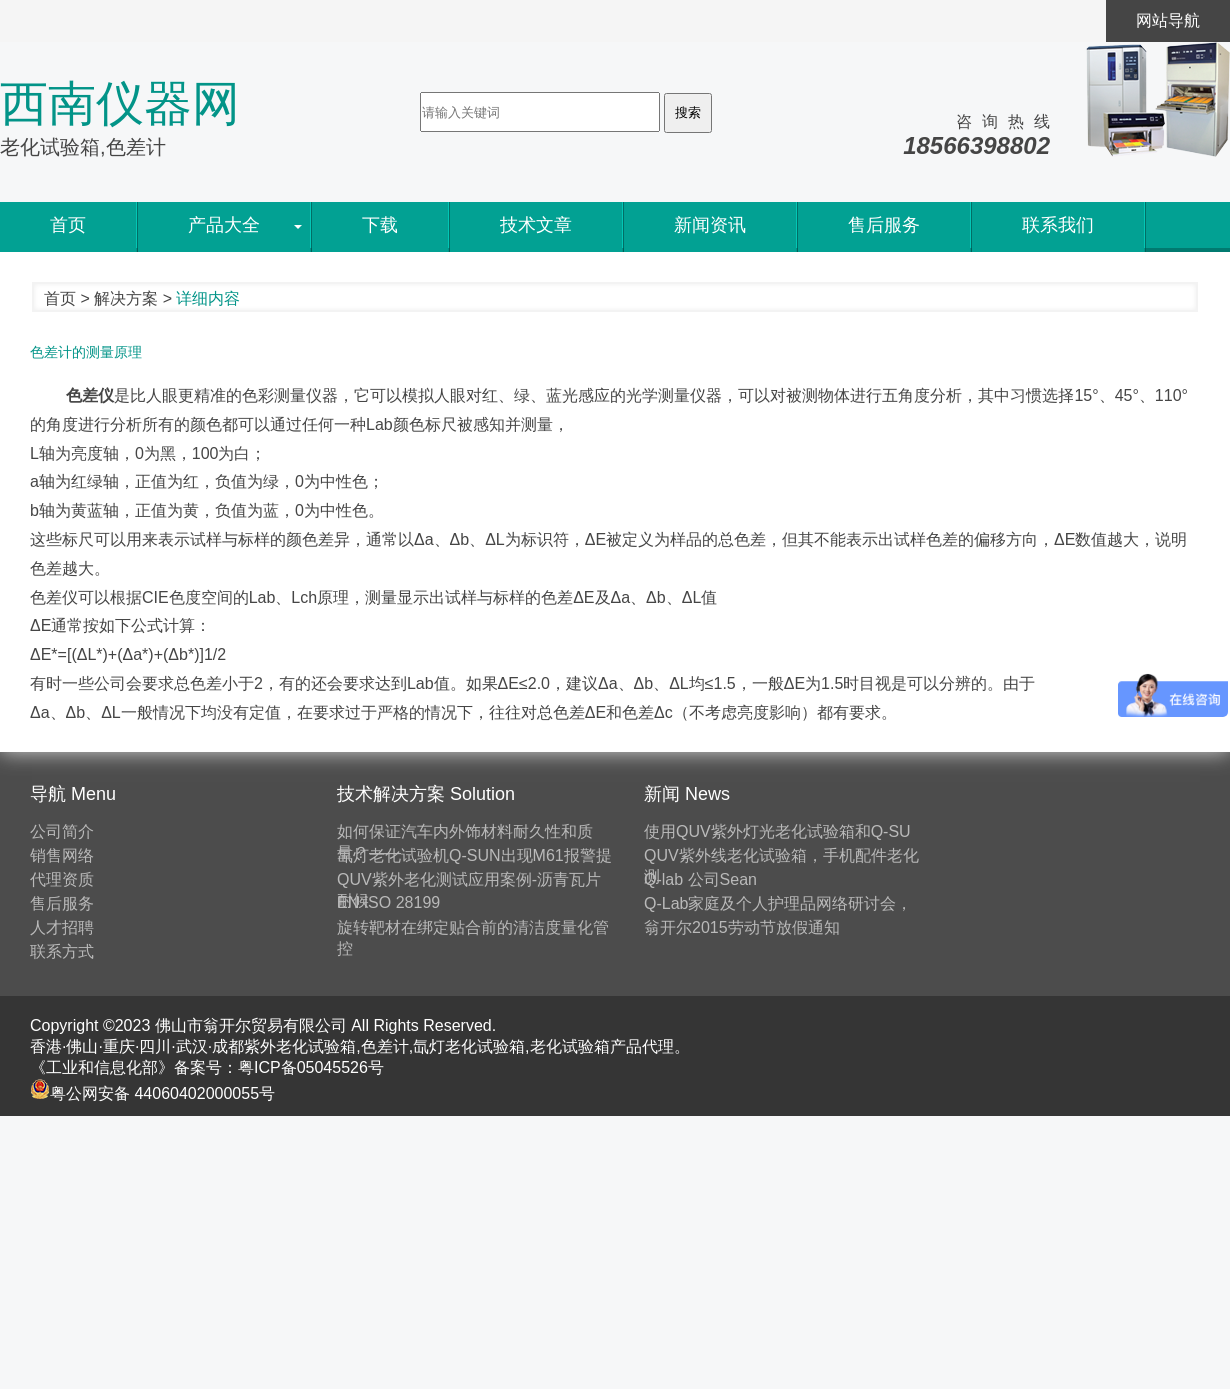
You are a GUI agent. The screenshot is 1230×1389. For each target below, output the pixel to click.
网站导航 (1168, 20)
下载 (380, 225)
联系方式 (62, 951)
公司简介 (62, 831)
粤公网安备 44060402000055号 (152, 1093)
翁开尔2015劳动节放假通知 (742, 927)
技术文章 (536, 225)
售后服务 (884, 225)
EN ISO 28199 (388, 902)
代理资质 (62, 879)
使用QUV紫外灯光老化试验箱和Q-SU (777, 831)
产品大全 (224, 225)
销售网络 (62, 855)
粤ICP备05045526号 (311, 1067)
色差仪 (88, 395)
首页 (68, 225)
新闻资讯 (710, 225)
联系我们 (1058, 225)
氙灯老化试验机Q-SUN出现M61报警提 (474, 855)
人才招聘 (62, 927)
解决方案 (126, 298)
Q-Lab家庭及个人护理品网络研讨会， (778, 903)
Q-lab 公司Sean (700, 879)
